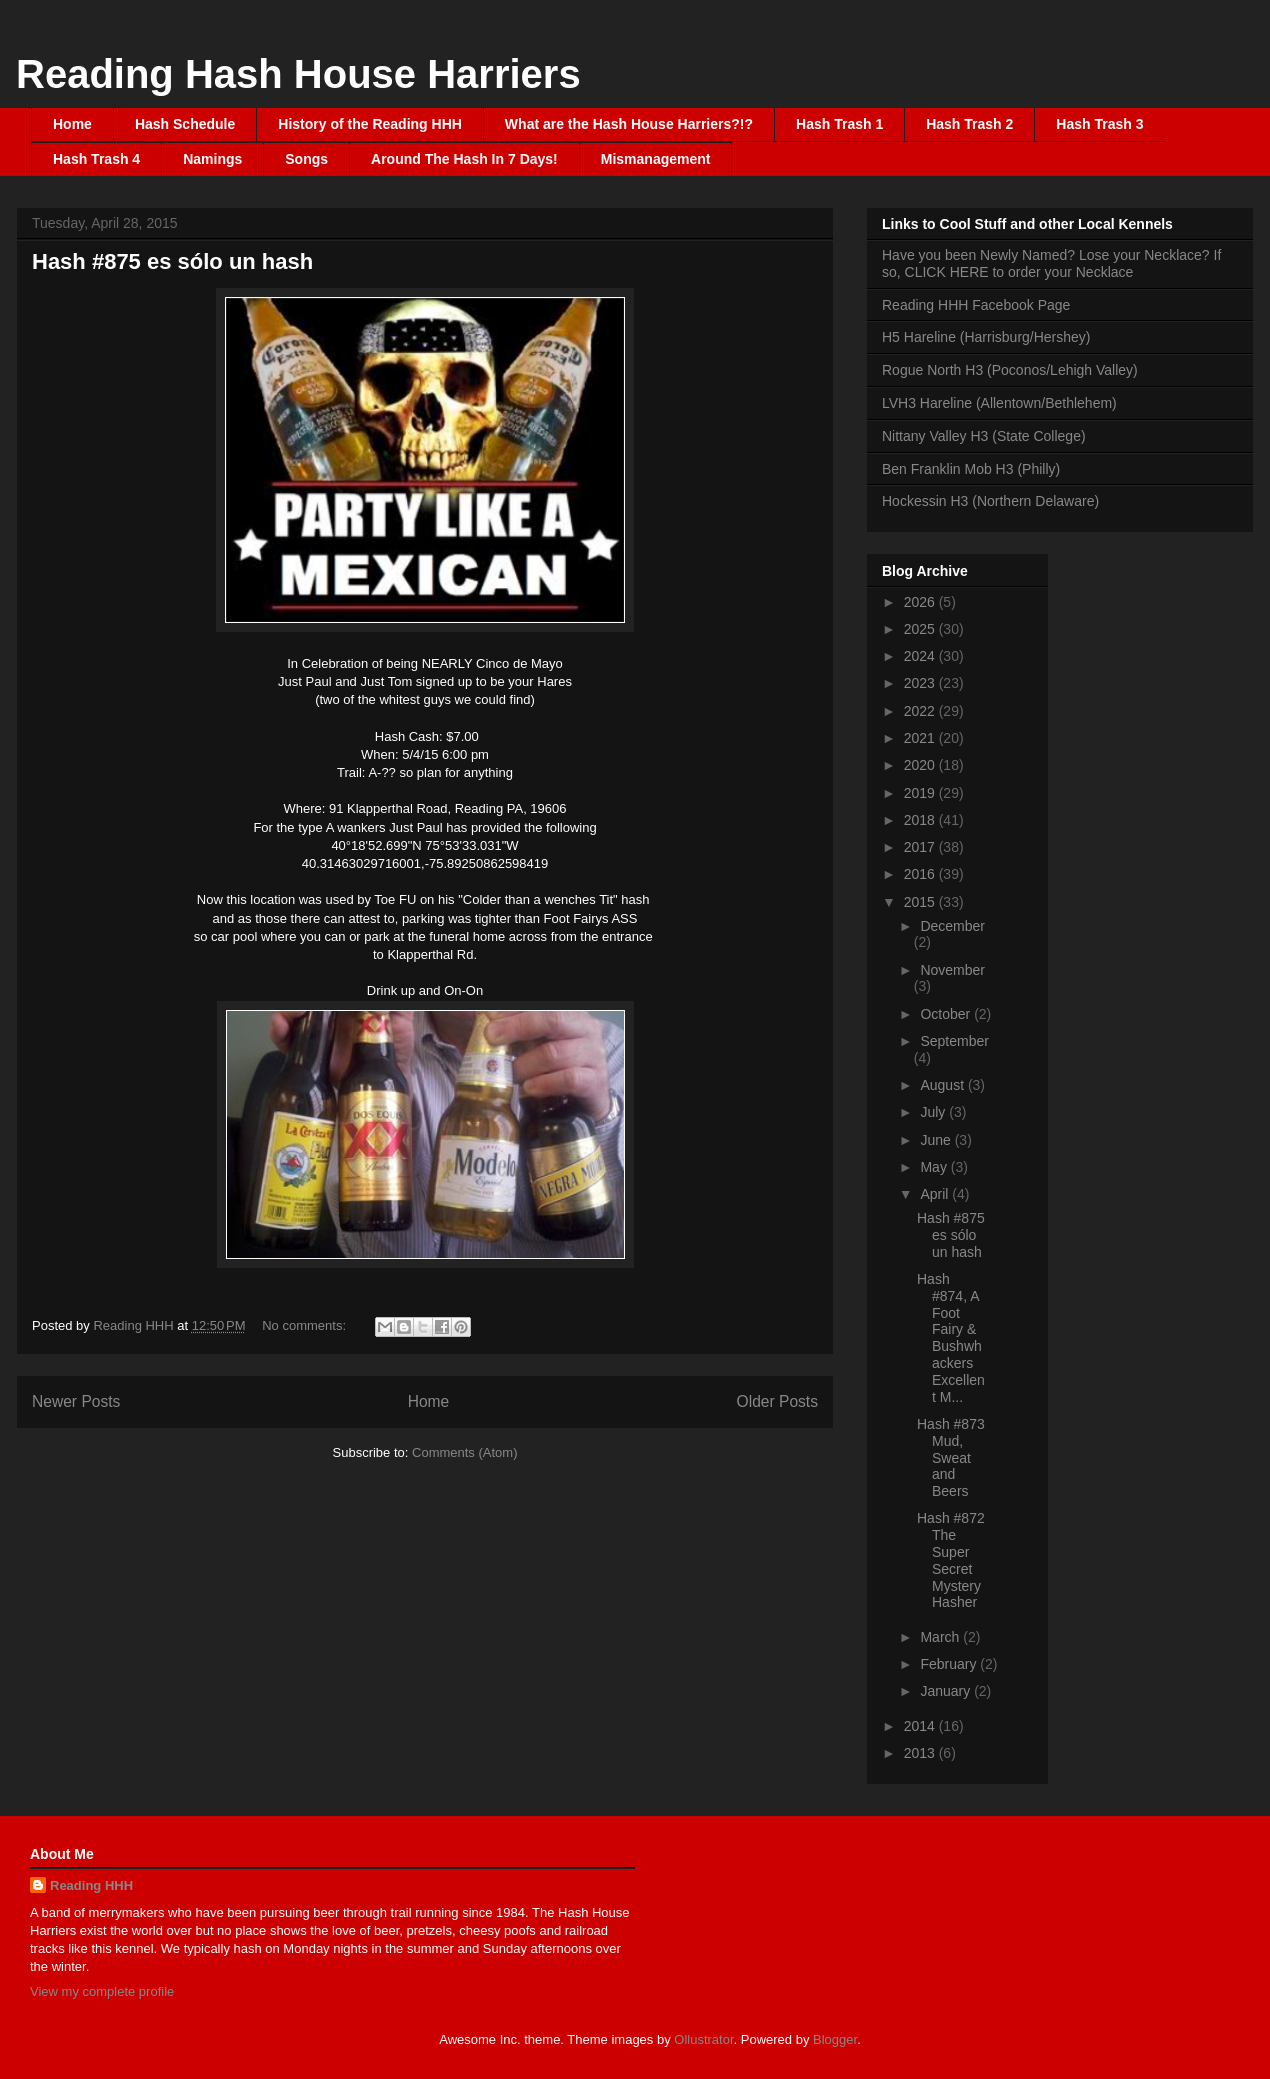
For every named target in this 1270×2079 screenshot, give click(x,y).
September (954, 1041)
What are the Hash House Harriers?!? (629, 124)
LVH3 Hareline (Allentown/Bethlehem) (999, 403)
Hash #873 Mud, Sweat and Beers (951, 1457)
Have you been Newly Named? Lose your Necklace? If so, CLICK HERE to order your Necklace (1051, 263)
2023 (921, 683)
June (937, 1140)
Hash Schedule (185, 124)
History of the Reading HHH (370, 124)
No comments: (305, 1325)
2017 (921, 847)
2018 (921, 820)
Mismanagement (656, 159)
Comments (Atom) (464, 1452)
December (952, 926)
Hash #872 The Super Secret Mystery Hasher (951, 1560)
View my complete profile (102, 1991)
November (952, 970)
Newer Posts (76, 1401)
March (941, 1637)
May (935, 1167)
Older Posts (777, 1401)
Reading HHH (91, 1885)
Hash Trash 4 (96, 159)
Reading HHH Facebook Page (976, 305)
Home (72, 124)
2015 (921, 902)
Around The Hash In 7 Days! (464, 159)
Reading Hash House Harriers (298, 74)
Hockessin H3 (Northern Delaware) (990, 501)
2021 (921, 738)
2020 (921, 765)
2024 (921, 656)
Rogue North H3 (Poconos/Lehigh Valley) (1010, 370)
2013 (921, 1753)
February (950, 1664)
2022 (921, 711)
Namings (212, 159)
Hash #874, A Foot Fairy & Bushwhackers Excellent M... (951, 1338)
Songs (306, 159)
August (943, 1085)
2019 (921, 793)
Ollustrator (703, 2039)
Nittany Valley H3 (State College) (984, 436)
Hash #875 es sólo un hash (172, 261)
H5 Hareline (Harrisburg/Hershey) (986, 337)
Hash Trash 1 (839, 124)
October (947, 1014)
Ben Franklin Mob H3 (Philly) (971, 469)
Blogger (835, 2039)
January (947, 1691)
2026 (921, 602)
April (936, 1194)
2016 (921, 874)
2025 (921, 629)
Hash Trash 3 (1099, 124)
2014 (921, 1726)
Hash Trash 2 (969, 124)
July (934, 1112)
